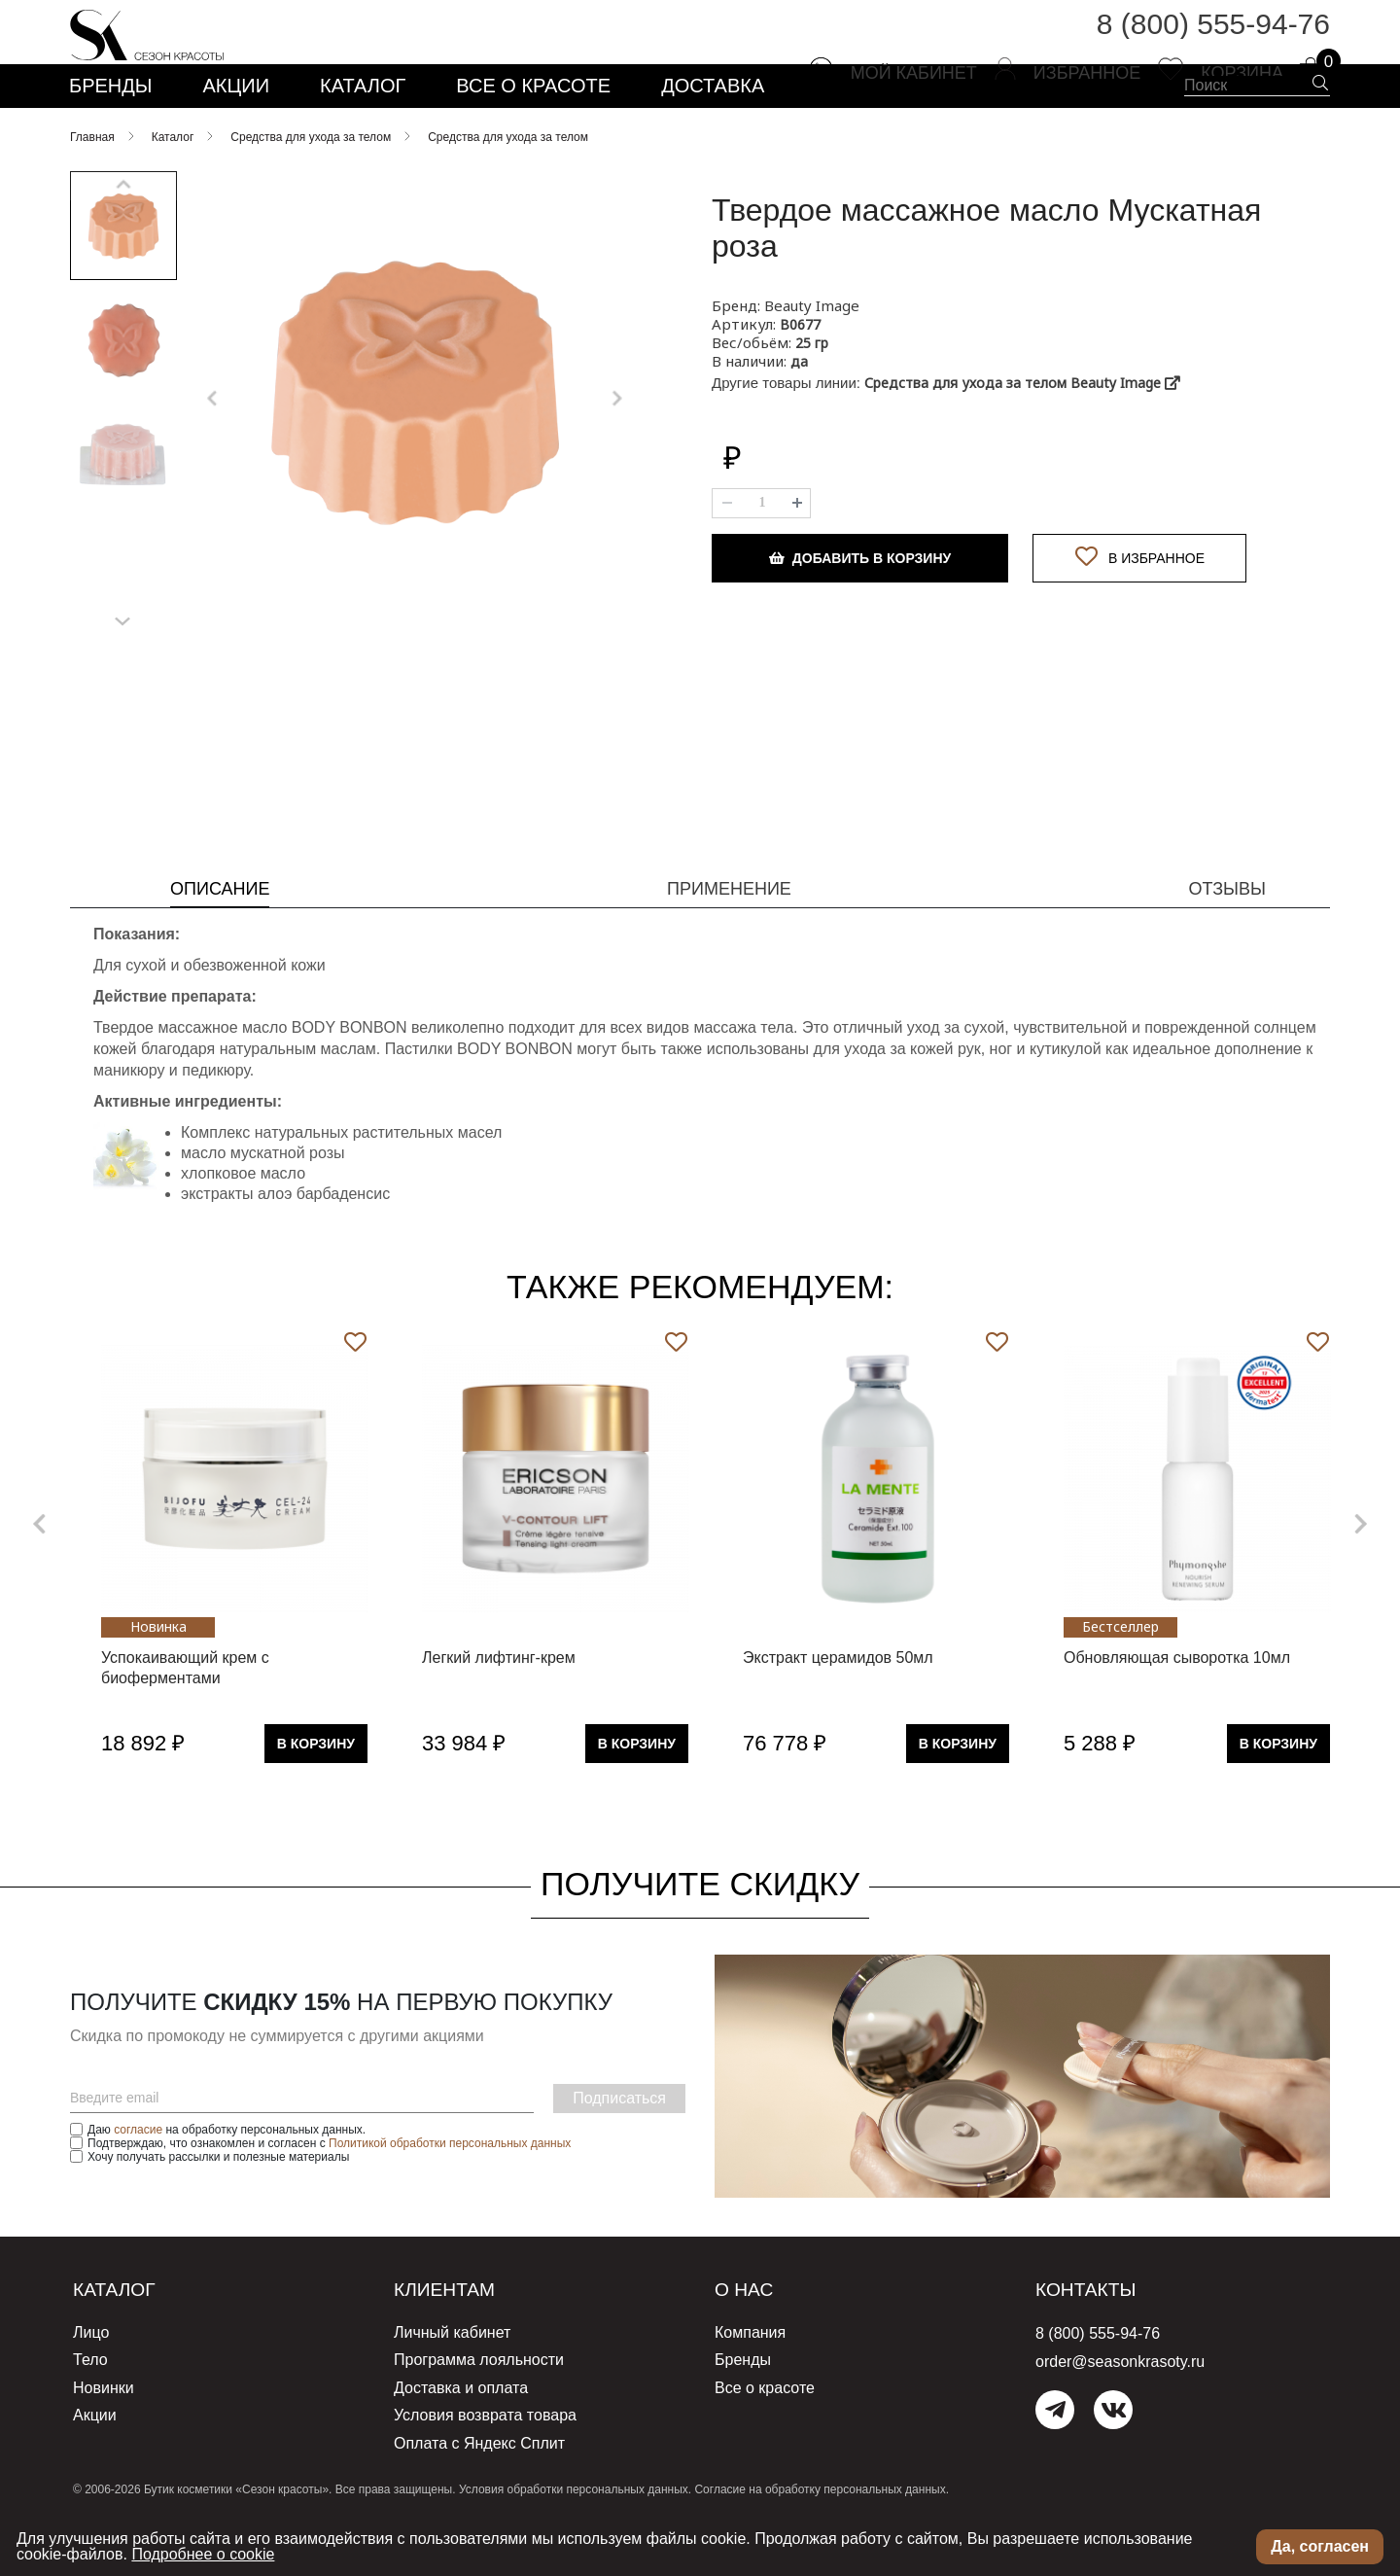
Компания (750, 2385)
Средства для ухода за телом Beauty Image (1022, 436)
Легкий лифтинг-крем (499, 1711)
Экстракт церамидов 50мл (838, 1711)
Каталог (124, 2343)
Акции (95, 2460)
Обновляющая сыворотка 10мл (1177, 1711)
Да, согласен (1320, 2546)
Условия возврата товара (485, 2460)
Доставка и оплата (461, 2435)
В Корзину (316, 1797)
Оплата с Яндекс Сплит (479, 2486)
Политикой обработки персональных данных (450, 2197)
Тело (90, 2410)
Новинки (103, 2435)
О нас (751, 2343)
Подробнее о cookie (202, 2554)
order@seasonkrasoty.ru (1120, 2415)
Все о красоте (765, 2435)
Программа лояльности (479, 2410)
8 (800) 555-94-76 (1213, 38)
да (799, 415)
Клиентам (457, 2343)
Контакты (1098, 2343)
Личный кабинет (452, 2385)
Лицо (91, 2385)
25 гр (811, 396)
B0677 (800, 378)
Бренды (743, 2410)
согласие (138, 2183)
